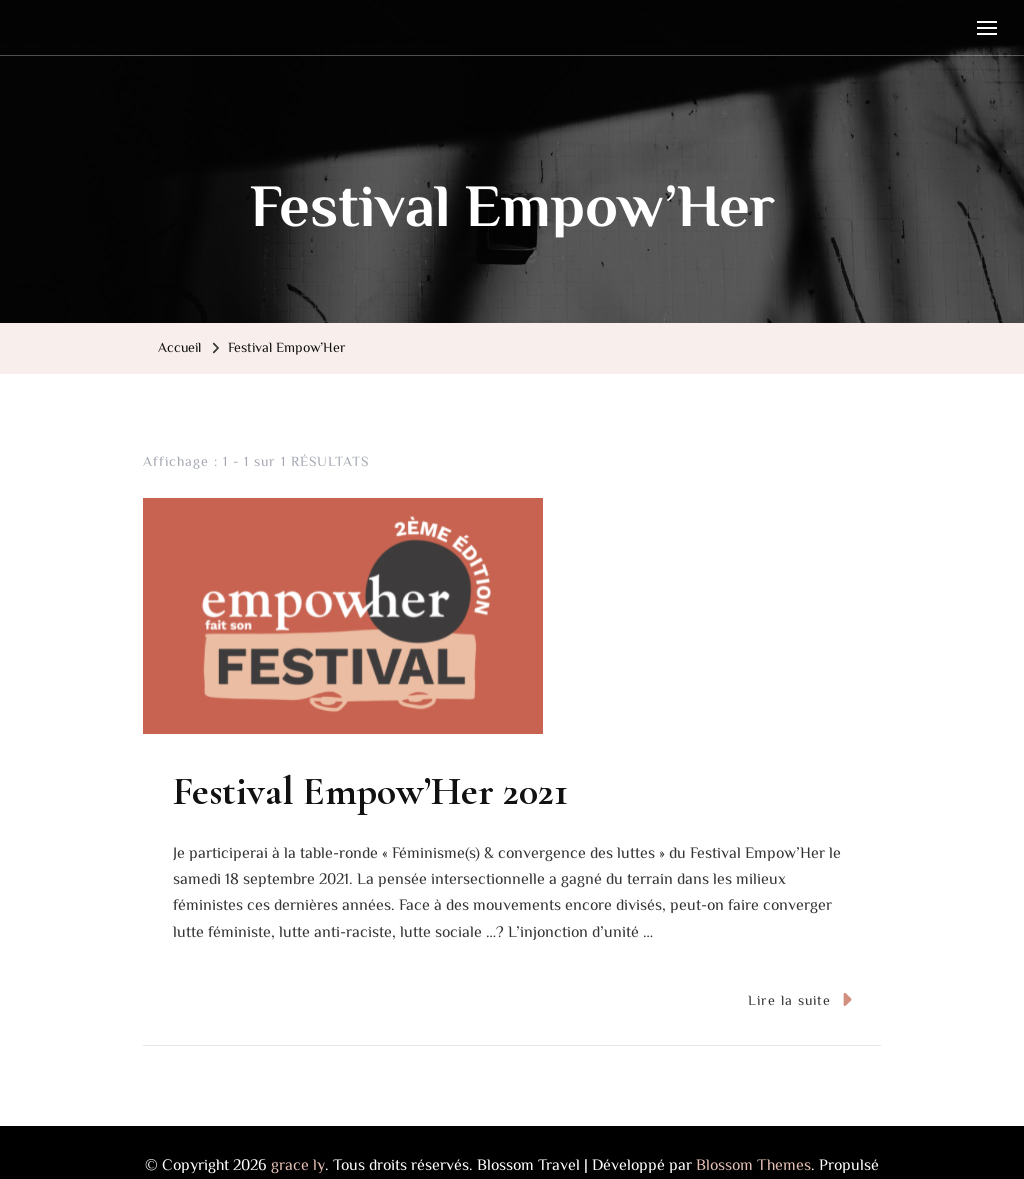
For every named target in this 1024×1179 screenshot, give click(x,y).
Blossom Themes (753, 1165)
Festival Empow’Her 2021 (370, 791)
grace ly (298, 1165)
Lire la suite (800, 999)
